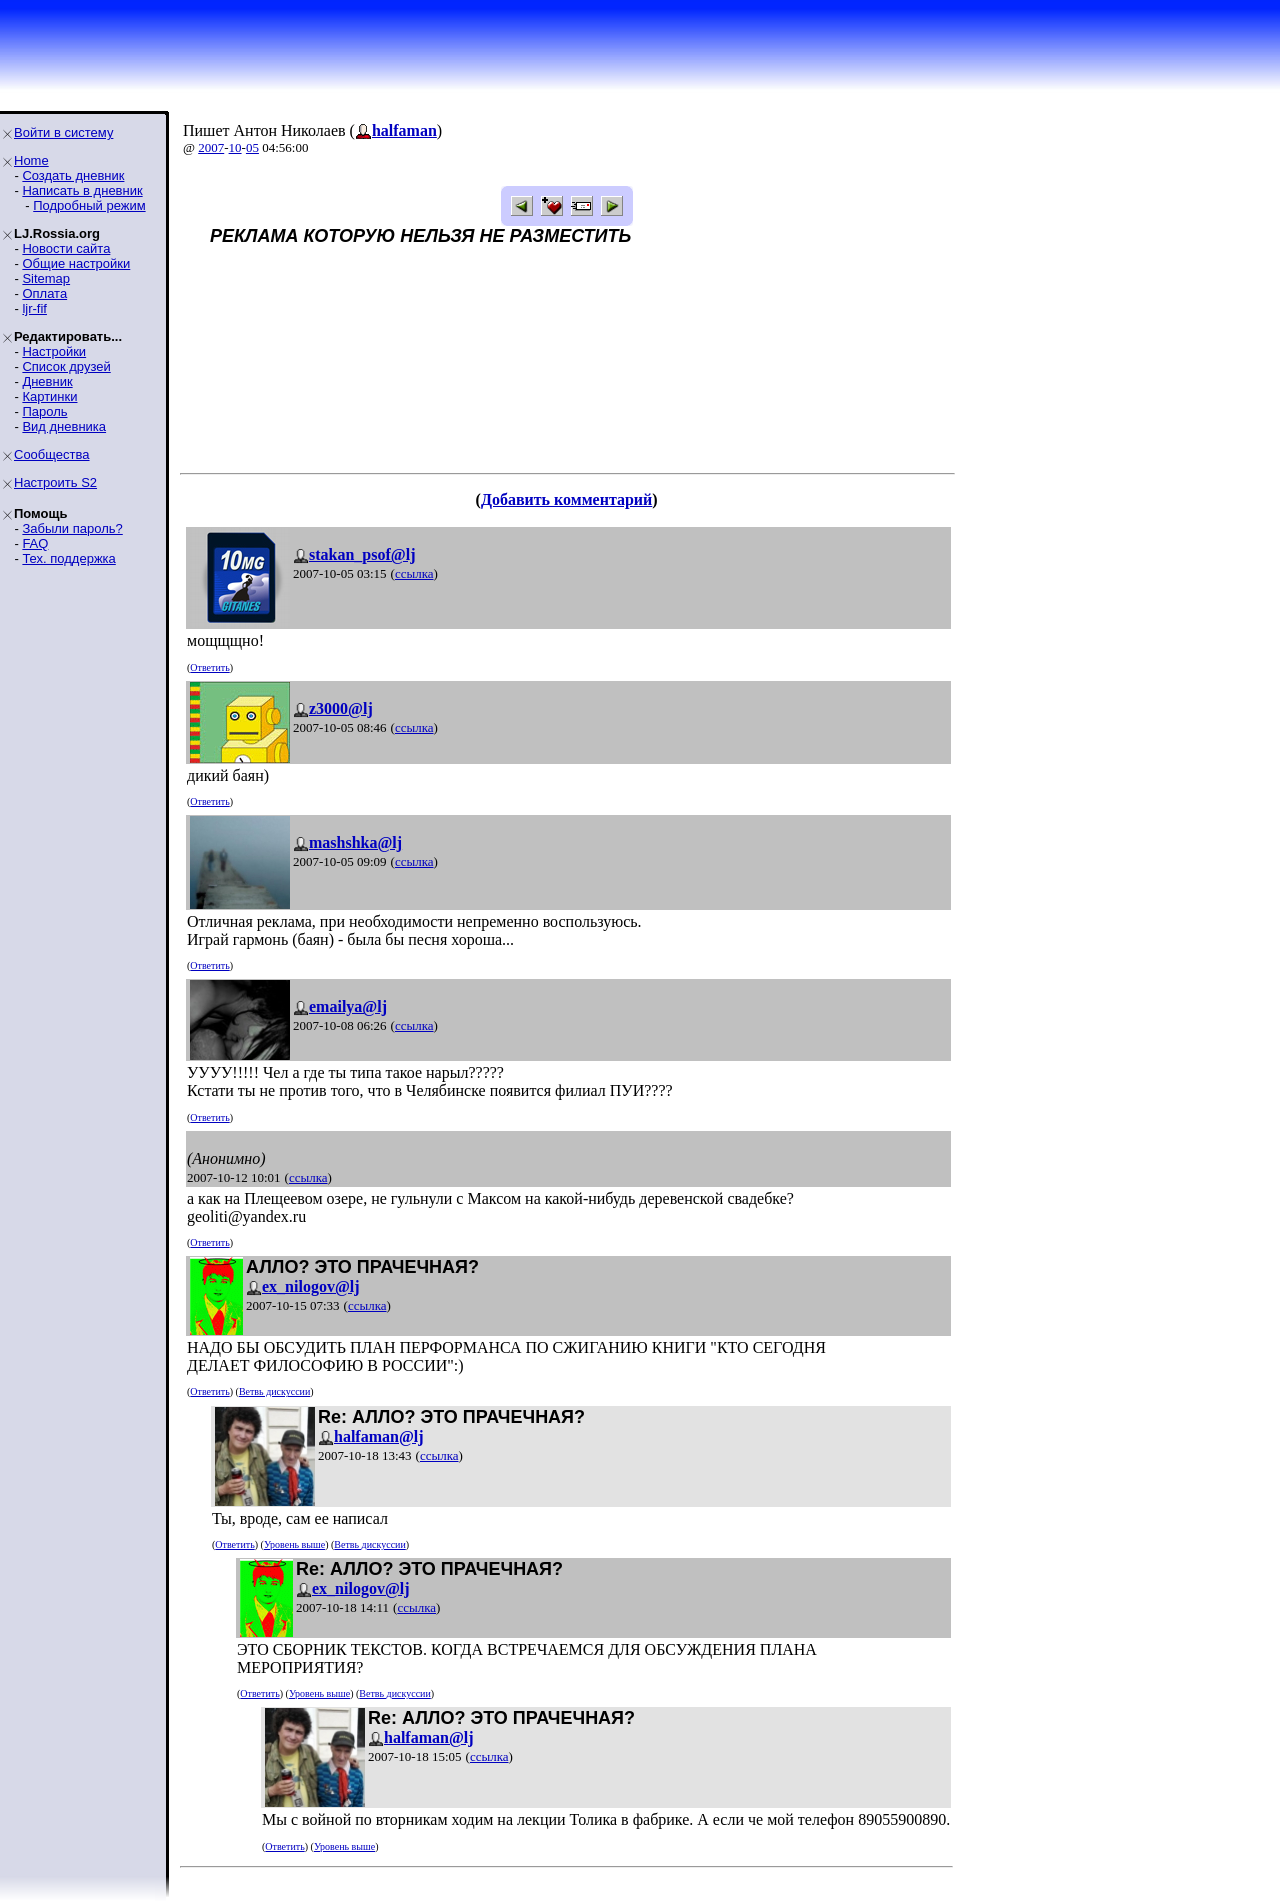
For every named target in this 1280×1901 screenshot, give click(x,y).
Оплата (44, 293)
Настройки (54, 351)
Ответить (209, 667)
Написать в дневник (82, 190)
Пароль (44, 411)
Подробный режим (89, 205)
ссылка (414, 573)
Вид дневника (64, 426)
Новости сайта (66, 248)
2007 (211, 147)
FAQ (35, 543)
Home (31, 160)
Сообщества (52, 454)
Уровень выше (294, 1544)
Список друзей (66, 366)
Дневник (47, 381)
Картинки (49, 396)
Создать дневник (73, 175)
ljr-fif (34, 308)
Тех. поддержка (68, 558)
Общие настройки (76, 263)
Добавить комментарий (566, 499)
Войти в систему (63, 132)
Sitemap (46, 278)
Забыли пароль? (72, 528)
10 (235, 147)
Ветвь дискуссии (274, 1391)
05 (252, 147)
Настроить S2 (55, 482)
